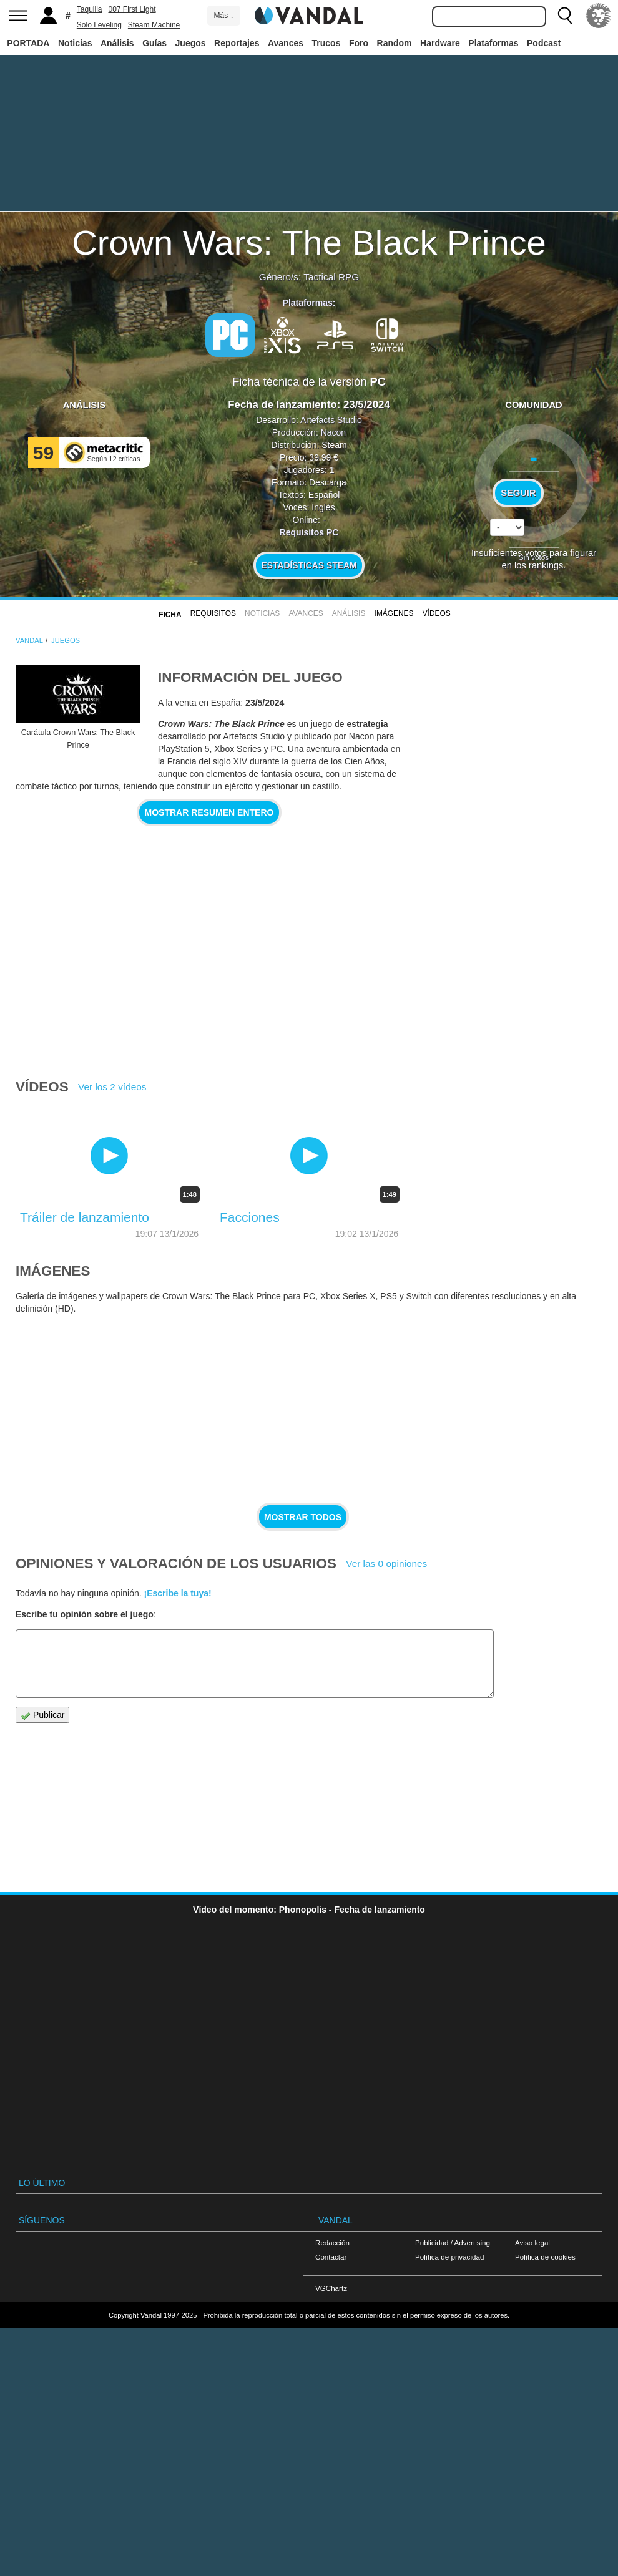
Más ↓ (223, 15)
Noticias (75, 43)
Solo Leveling (99, 25)
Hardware (440, 43)
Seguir (518, 493)
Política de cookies (545, 2257)
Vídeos (437, 613)
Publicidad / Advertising (452, 2242)
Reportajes (236, 43)
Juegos (190, 43)
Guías (154, 43)
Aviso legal (532, 2242)
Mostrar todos (302, 1517)
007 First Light (132, 9)
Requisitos (213, 613)
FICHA (170, 614)
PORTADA (28, 43)
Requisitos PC (309, 532)
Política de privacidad (449, 2257)
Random (394, 43)
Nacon (333, 432)
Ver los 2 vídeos (112, 1086)
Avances (285, 43)
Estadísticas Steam (309, 565)
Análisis (117, 43)
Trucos (326, 43)
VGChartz (331, 2288)
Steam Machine (154, 25)
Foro (358, 43)
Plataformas (493, 43)
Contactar (330, 2257)
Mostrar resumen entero (209, 812)
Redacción (332, 2242)
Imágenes (394, 613)
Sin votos (534, 557)
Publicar (42, 1715)
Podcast (544, 43)
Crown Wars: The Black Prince (309, 242)
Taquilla (89, 9)
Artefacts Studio (331, 420)
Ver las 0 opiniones (386, 1563)
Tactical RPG (331, 276)
